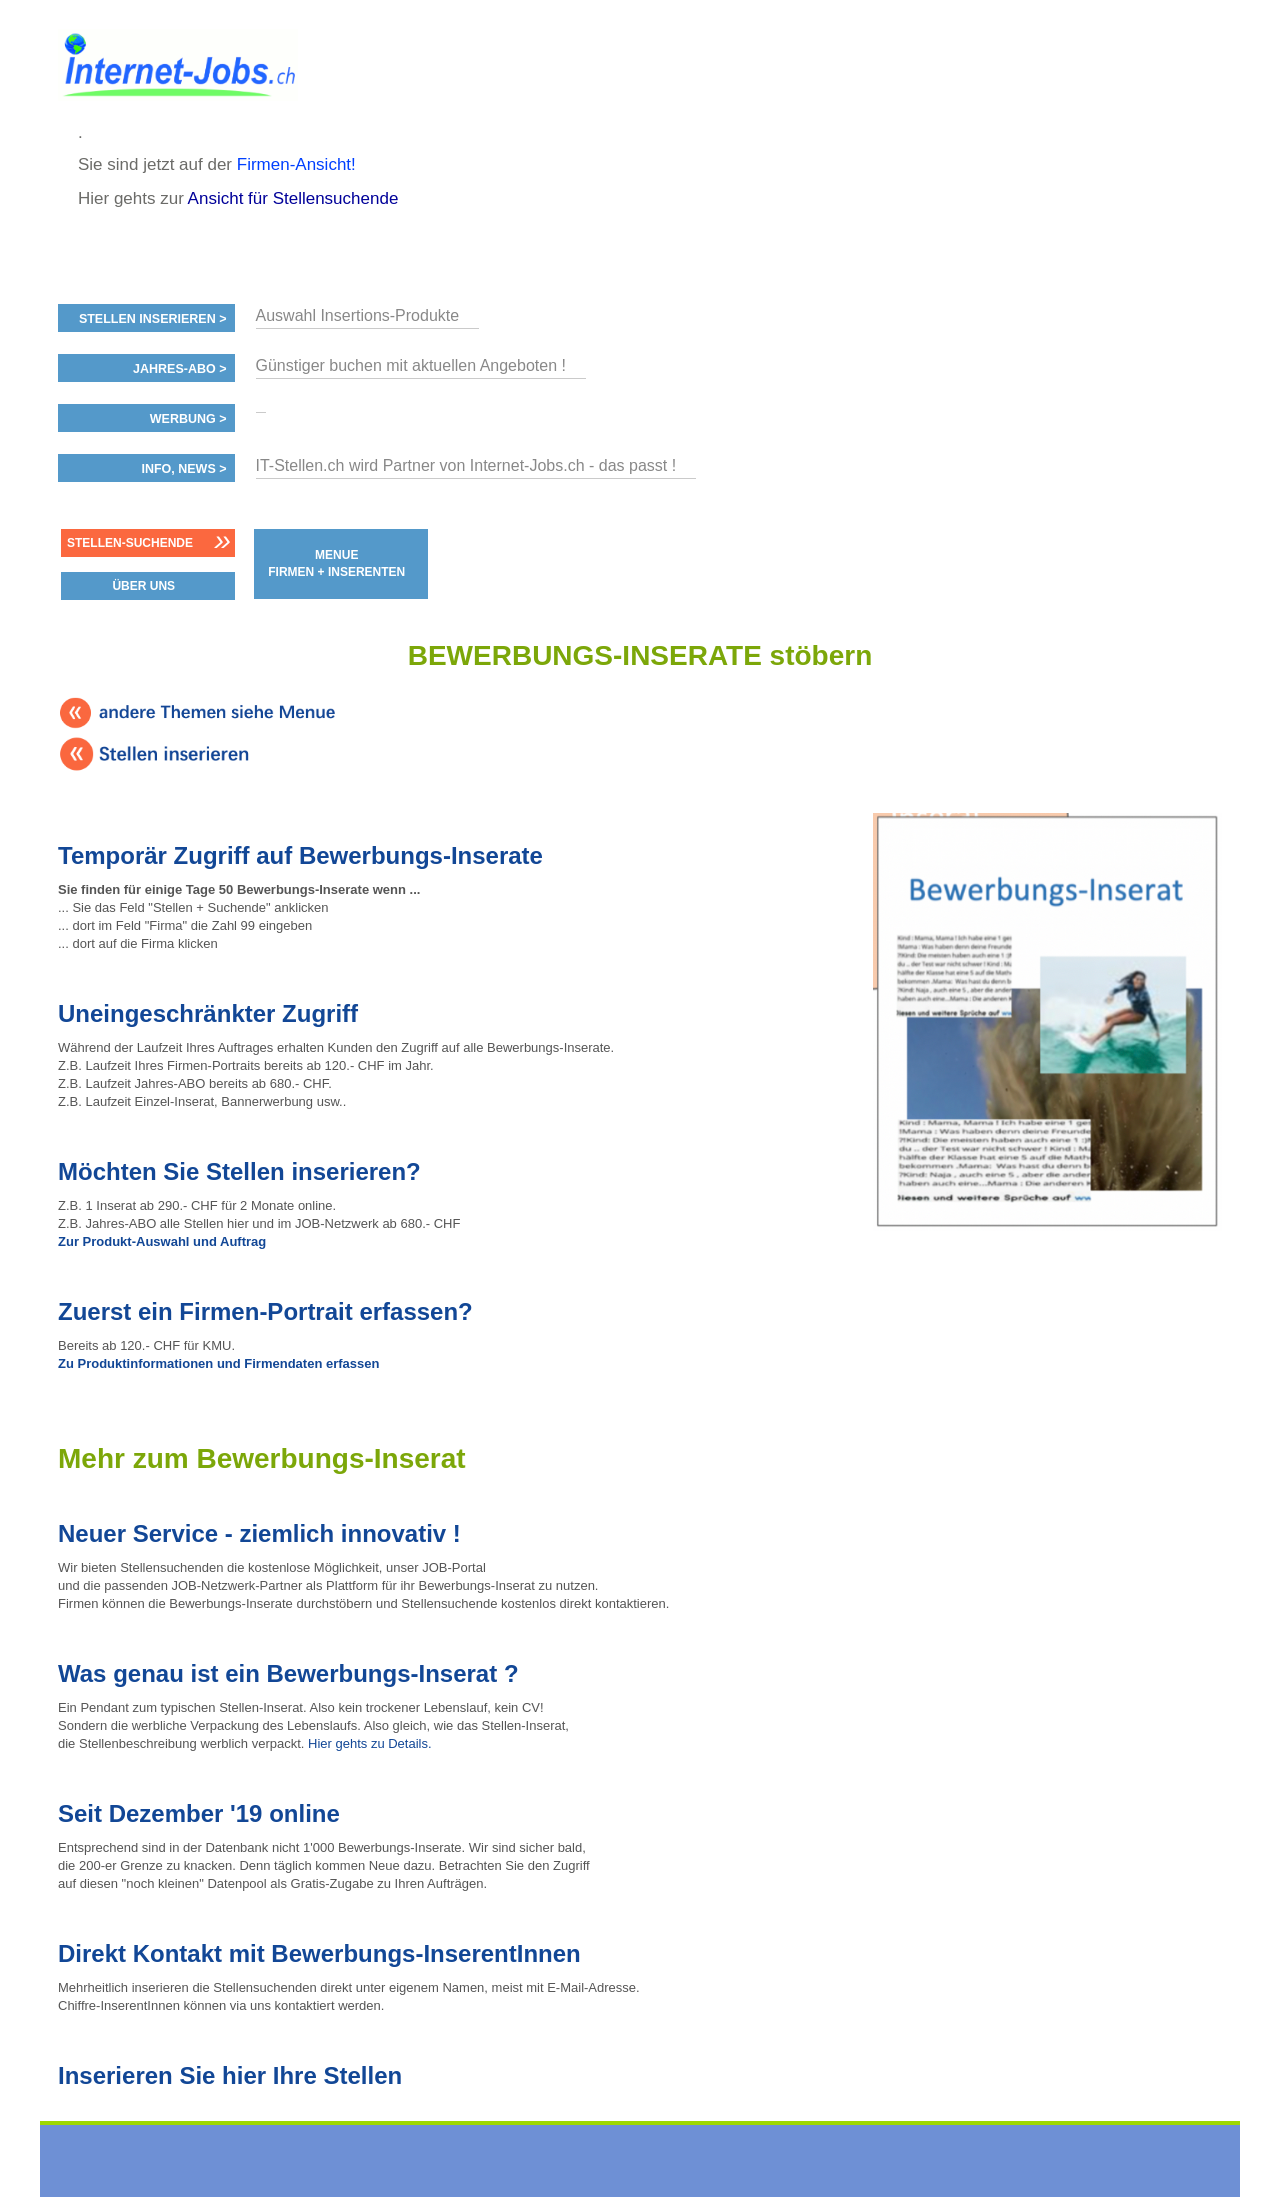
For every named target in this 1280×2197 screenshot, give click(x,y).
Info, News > (183, 469)
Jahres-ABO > (179, 369)
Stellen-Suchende (130, 543)
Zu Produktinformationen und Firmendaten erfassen (218, 1363)
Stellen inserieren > (153, 319)
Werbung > (188, 419)
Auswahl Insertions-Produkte (358, 315)
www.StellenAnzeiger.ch (178, 69)
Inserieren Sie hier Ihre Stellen (230, 2075)
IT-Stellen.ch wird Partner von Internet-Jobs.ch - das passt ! (466, 465)
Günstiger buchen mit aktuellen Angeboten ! (411, 365)
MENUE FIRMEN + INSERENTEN (336, 563)
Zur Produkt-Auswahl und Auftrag (162, 1241)
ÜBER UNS (143, 586)
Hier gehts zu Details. (370, 1743)
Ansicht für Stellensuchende (293, 198)
